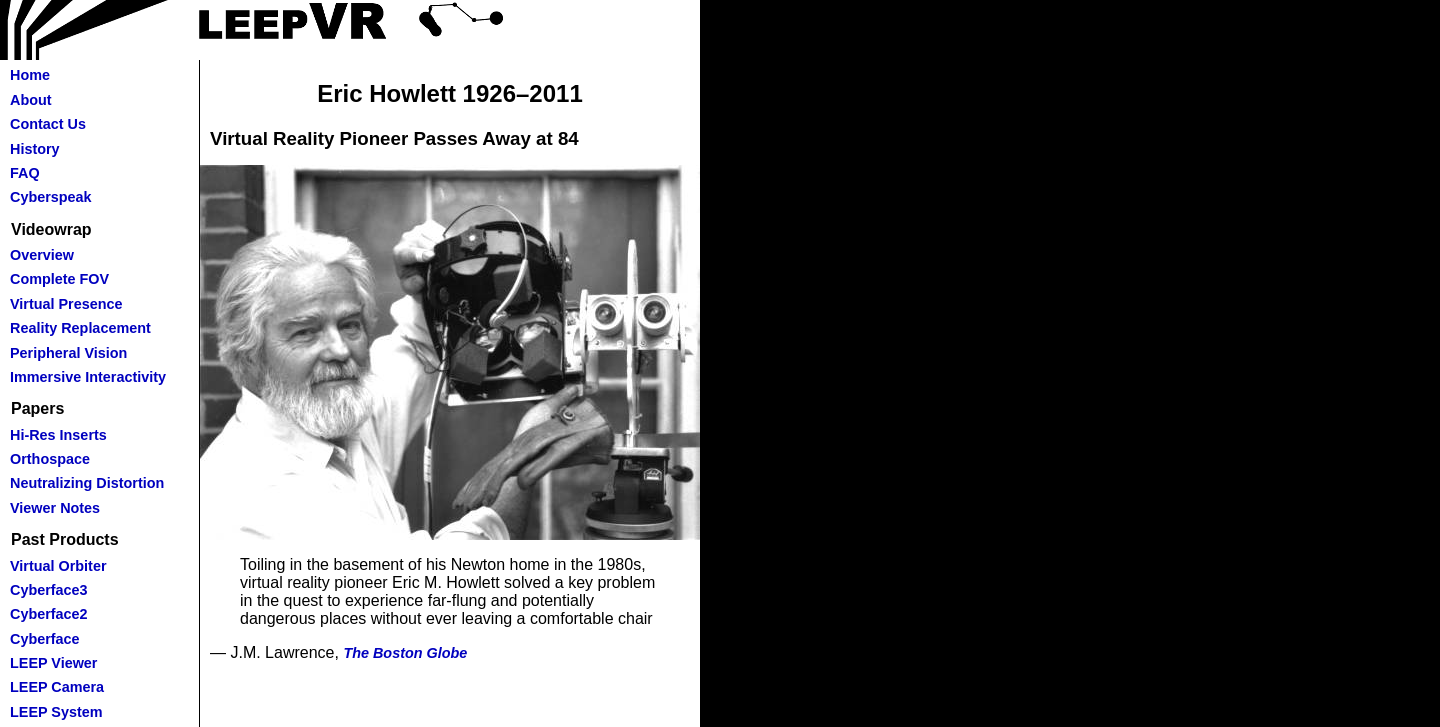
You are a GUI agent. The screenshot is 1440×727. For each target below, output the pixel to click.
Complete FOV (59, 279)
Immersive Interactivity (88, 377)
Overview (42, 255)
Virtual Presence (66, 304)
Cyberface (45, 639)
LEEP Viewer (53, 663)
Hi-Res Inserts (58, 435)
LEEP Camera (57, 687)
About (31, 100)
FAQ (25, 173)
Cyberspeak (51, 197)
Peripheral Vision (68, 353)
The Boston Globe (405, 653)
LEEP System (56, 712)
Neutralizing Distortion (87, 483)
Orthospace (50, 459)
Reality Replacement (80, 328)
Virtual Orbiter (58, 566)
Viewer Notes (55, 508)
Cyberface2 (49, 614)
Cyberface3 (49, 590)
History (35, 149)
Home (30, 75)
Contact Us (48, 124)
